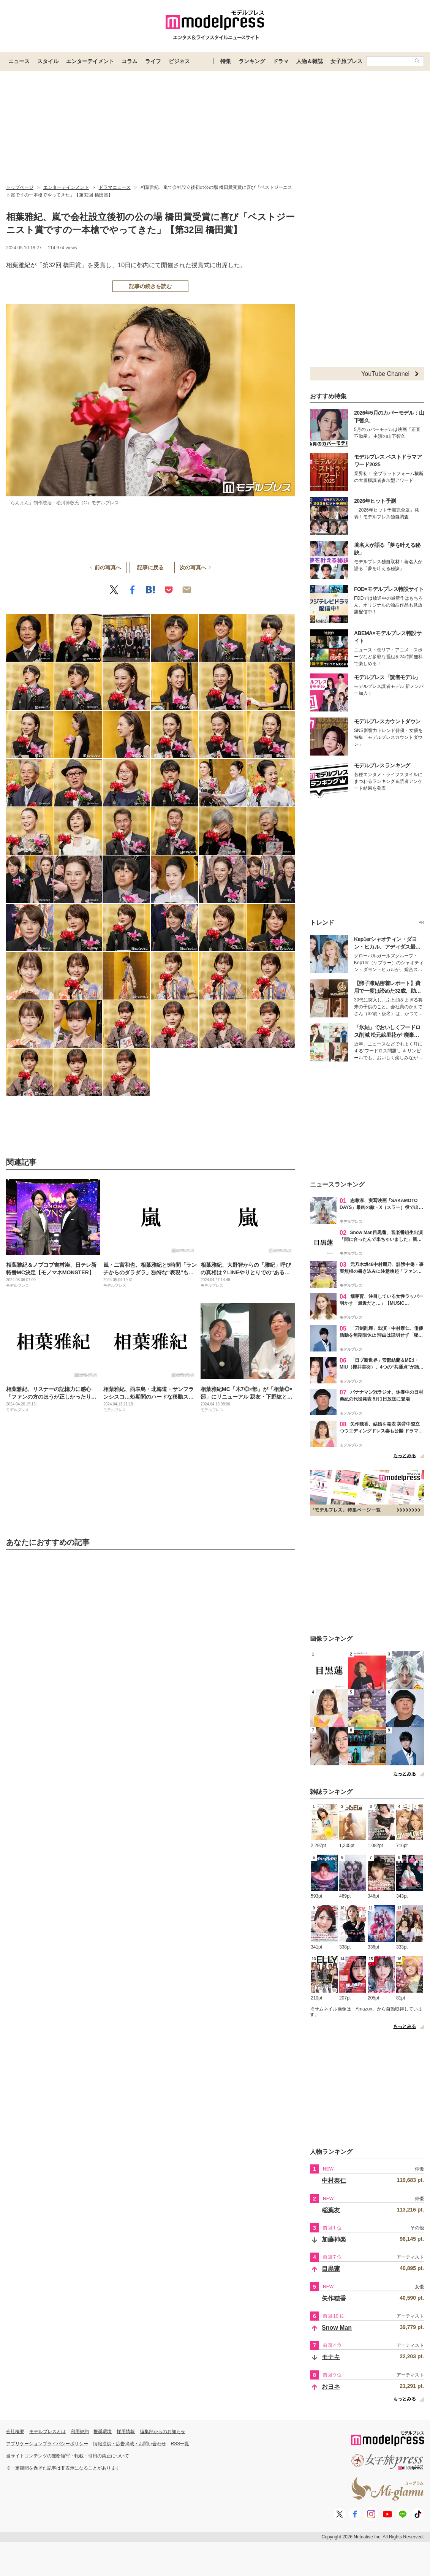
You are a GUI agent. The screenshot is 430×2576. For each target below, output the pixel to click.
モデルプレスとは (47, 2431)
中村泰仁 (334, 2180)
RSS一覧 (180, 2443)
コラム (130, 61)
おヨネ (331, 2386)
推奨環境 (102, 2431)
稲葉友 (331, 2210)
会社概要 (15, 2431)
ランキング (252, 61)
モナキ (331, 2357)
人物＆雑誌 (309, 61)
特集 (225, 61)
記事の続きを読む (150, 286)
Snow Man (337, 2327)
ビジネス (179, 61)
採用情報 (126, 2431)
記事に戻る (150, 567)
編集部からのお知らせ (162, 2431)
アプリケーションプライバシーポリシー (47, 2443)
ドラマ (281, 61)
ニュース (19, 61)
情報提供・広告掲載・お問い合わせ (129, 2443)
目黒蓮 (331, 2268)
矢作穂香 (334, 2298)
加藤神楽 (334, 2239)
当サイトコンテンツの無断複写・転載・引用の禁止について (67, 2456)
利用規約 (80, 2431)
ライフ (153, 61)
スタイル (47, 61)
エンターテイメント (90, 61)
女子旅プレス (346, 61)
